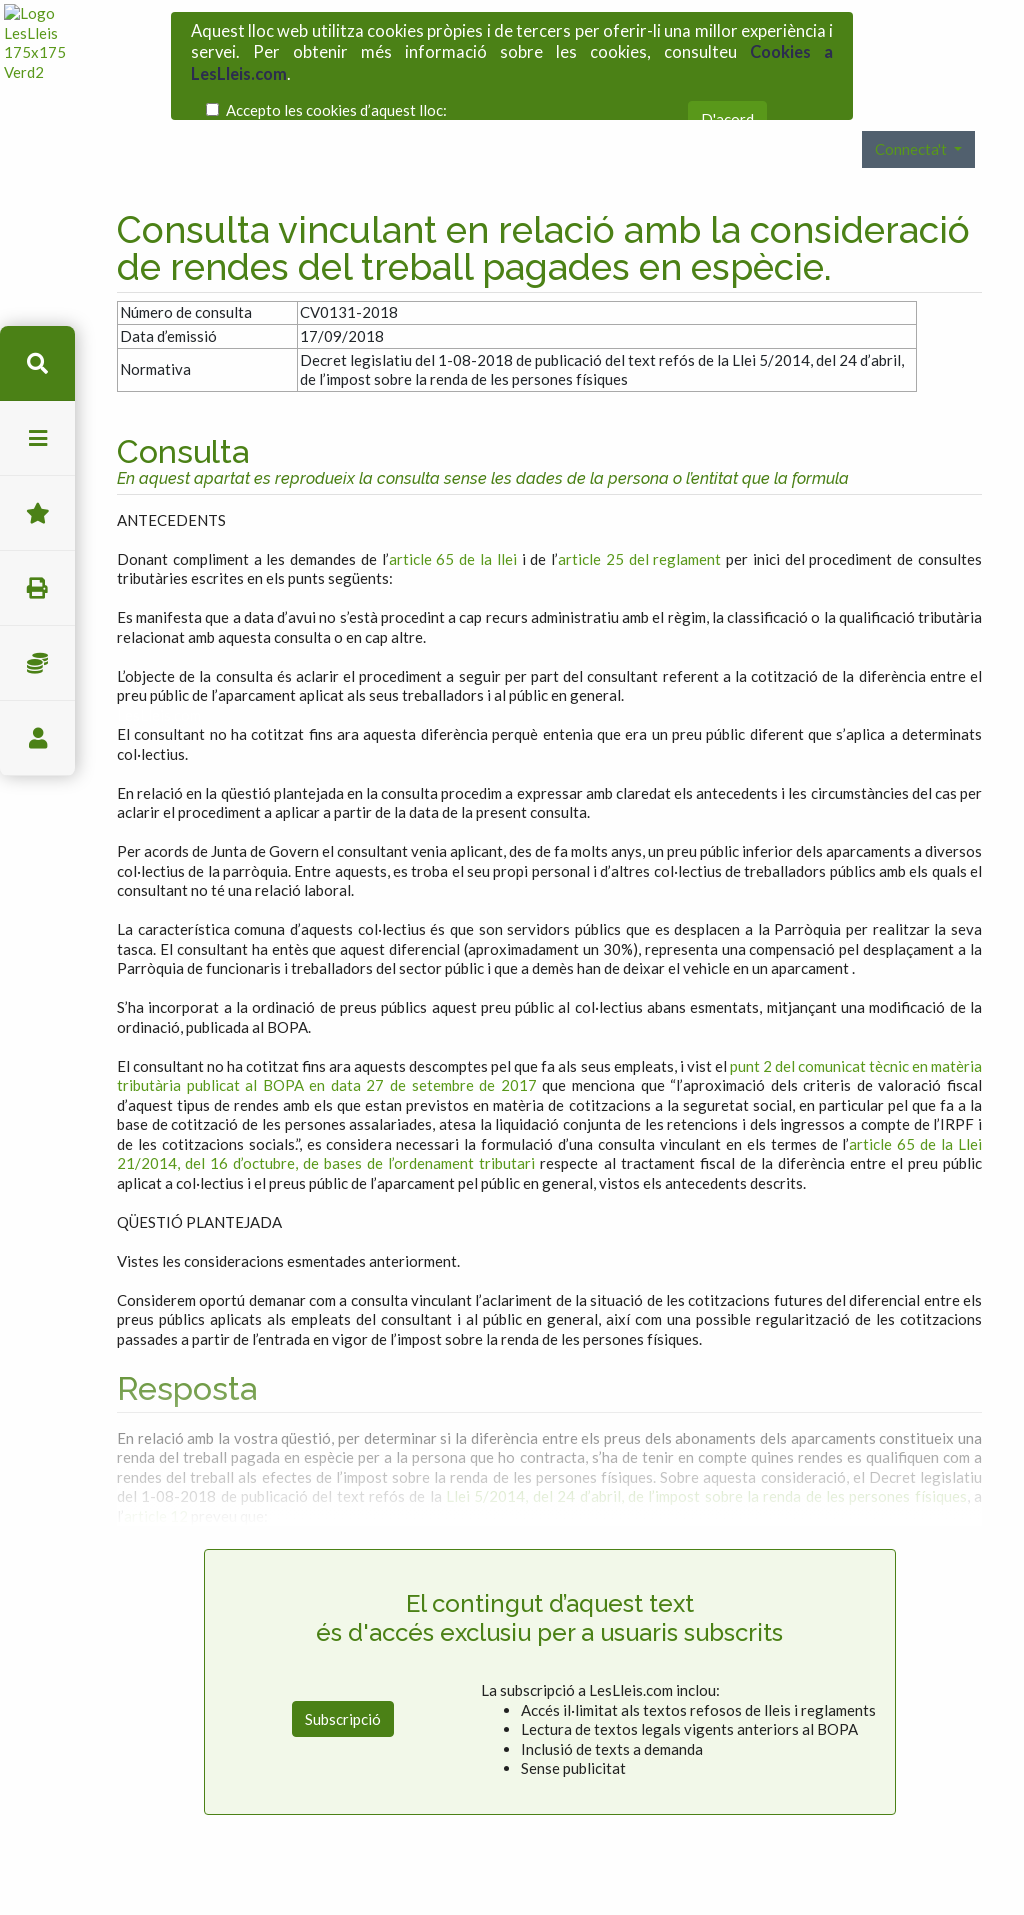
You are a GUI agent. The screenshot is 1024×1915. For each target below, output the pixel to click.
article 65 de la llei (453, 492)
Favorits (37, 513)
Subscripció (343, 1652)
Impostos (37, 663)
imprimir (37, 588)
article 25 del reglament (639, 492)
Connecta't (912, 83)
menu (37, 438)
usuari (37, 738)
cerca (37, 363)
